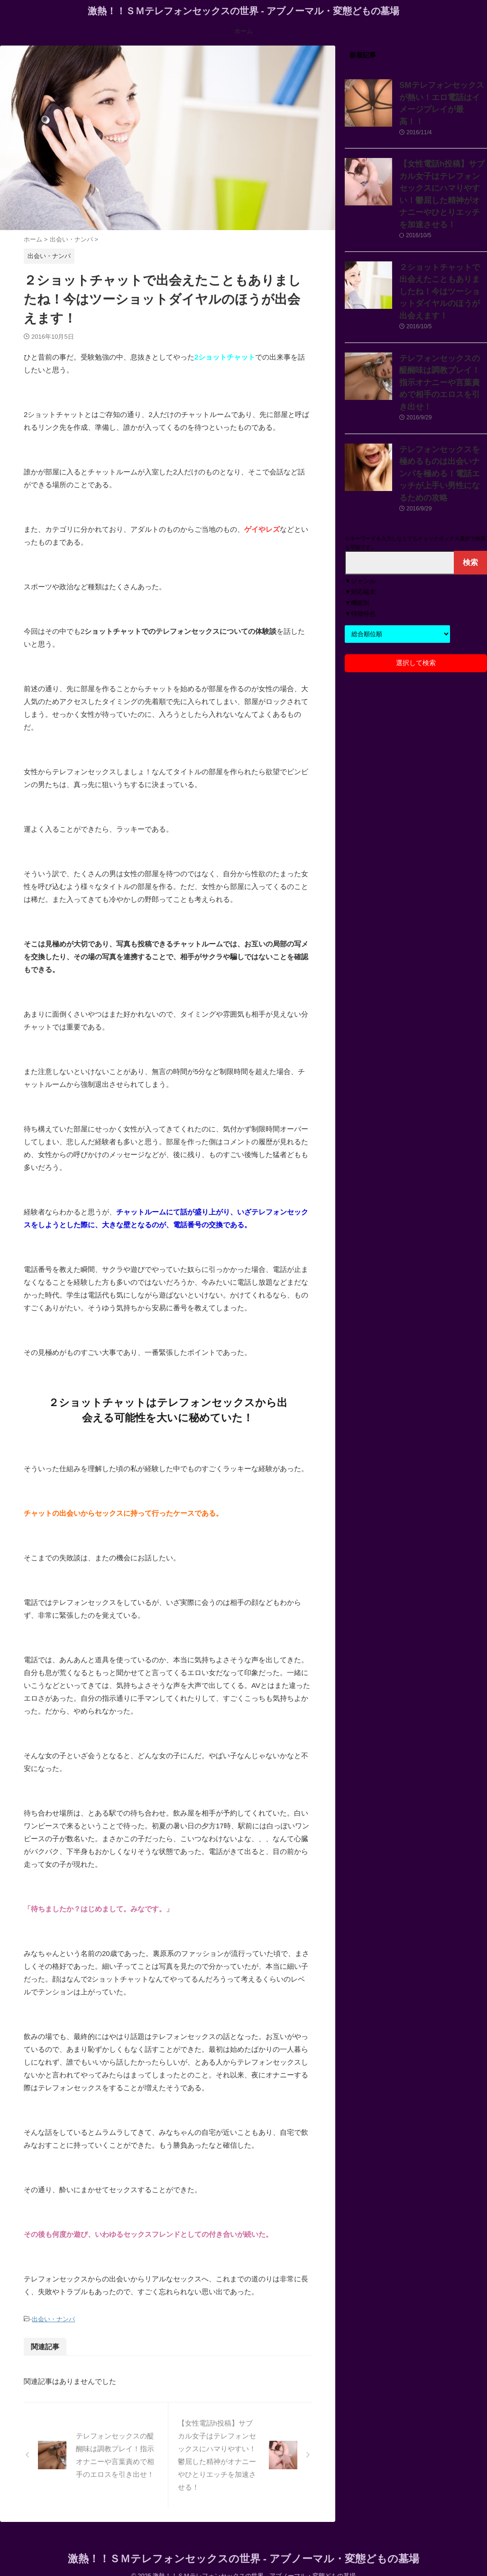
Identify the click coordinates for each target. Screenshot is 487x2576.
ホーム (243, 31)
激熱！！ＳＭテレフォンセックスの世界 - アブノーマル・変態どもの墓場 (244, 11)
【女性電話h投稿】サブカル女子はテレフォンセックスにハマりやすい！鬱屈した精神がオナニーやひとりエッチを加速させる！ (442, 173)
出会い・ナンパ (53, 2318)
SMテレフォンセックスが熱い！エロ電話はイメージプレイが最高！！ (442, 95)
